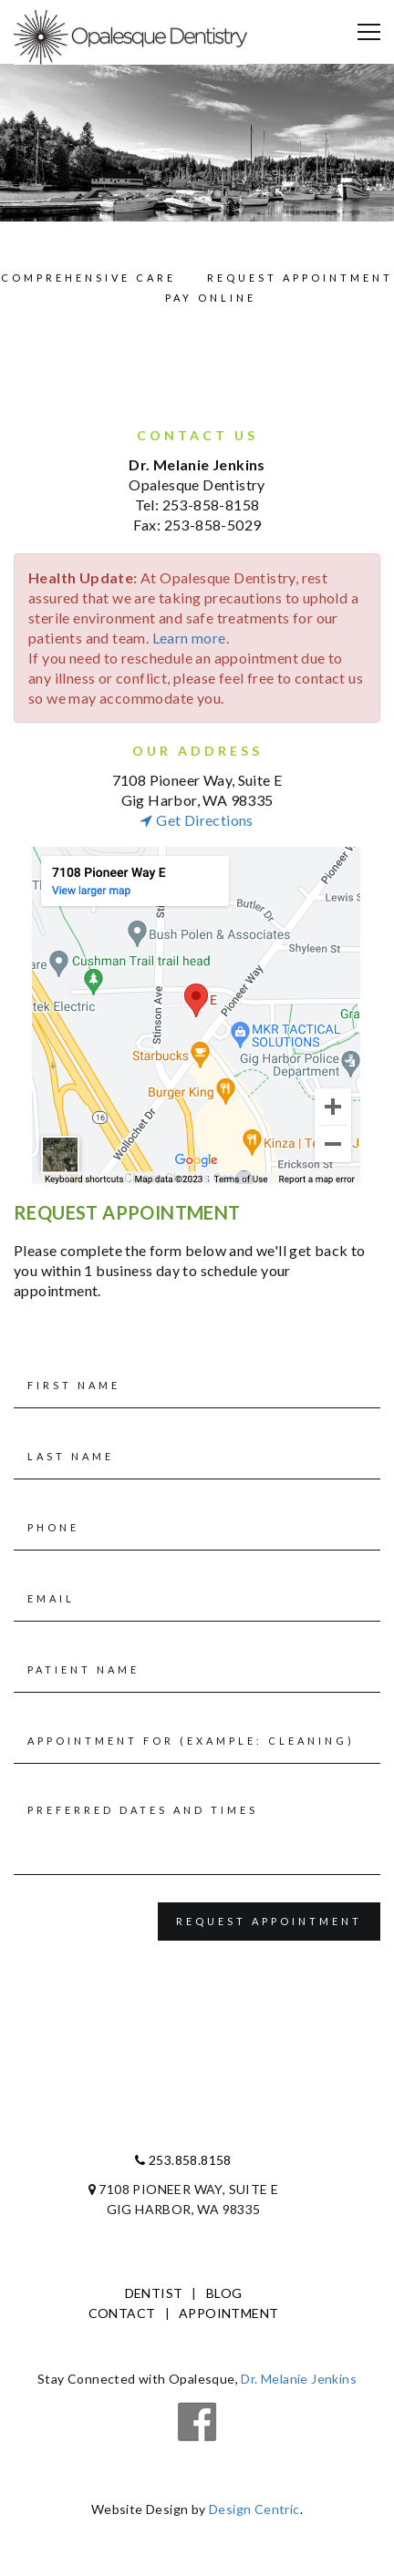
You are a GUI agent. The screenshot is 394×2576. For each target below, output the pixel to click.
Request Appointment (300, 277)
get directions (196, 820)
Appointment (228, 2313)
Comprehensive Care (88, 277)
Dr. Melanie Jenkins (299, 2378)
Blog (224, 2293)
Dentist (154, 2293)
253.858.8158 (183, 2160)
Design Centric (254, 2509)
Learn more (189, 637)
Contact (122, 2313)
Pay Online (210, 298)
